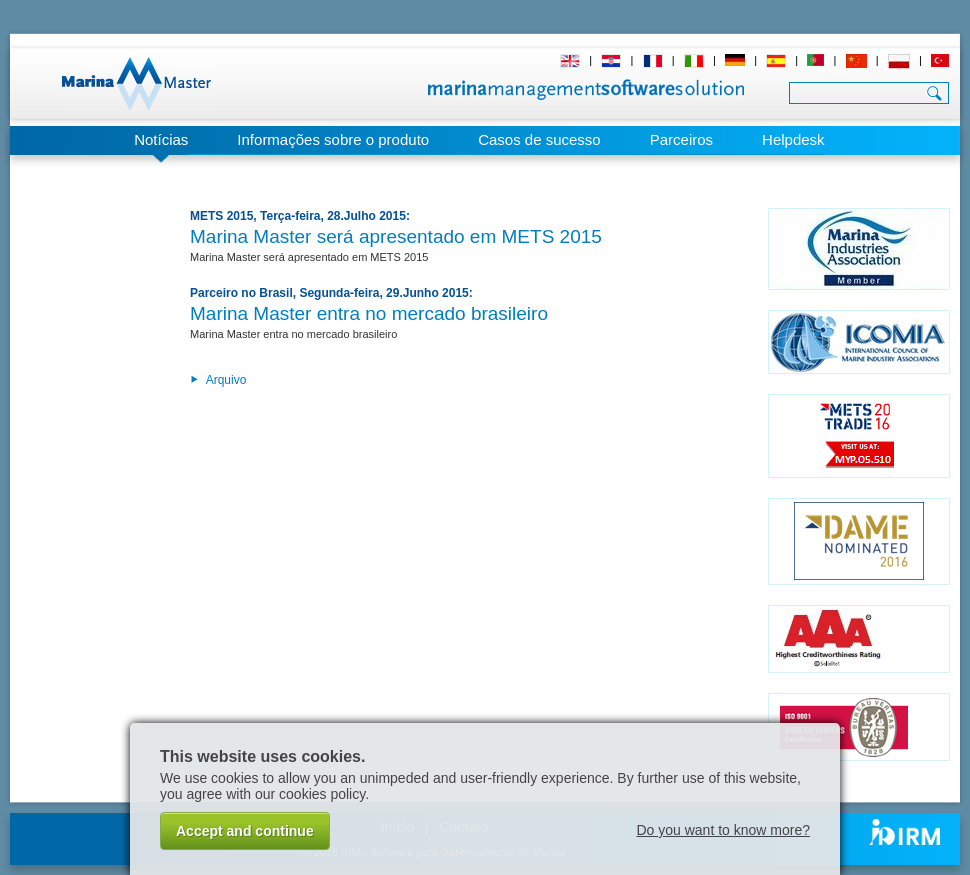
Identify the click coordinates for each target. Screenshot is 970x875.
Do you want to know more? (723, 830)
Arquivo (218, 380)
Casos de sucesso (539, 139)
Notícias (161, 139)
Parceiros (681, 139)
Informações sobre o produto (333, 139)
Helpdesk (793, 139)
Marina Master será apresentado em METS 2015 (396, 236)
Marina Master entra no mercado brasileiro (369, 313)
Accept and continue (245, 831)
